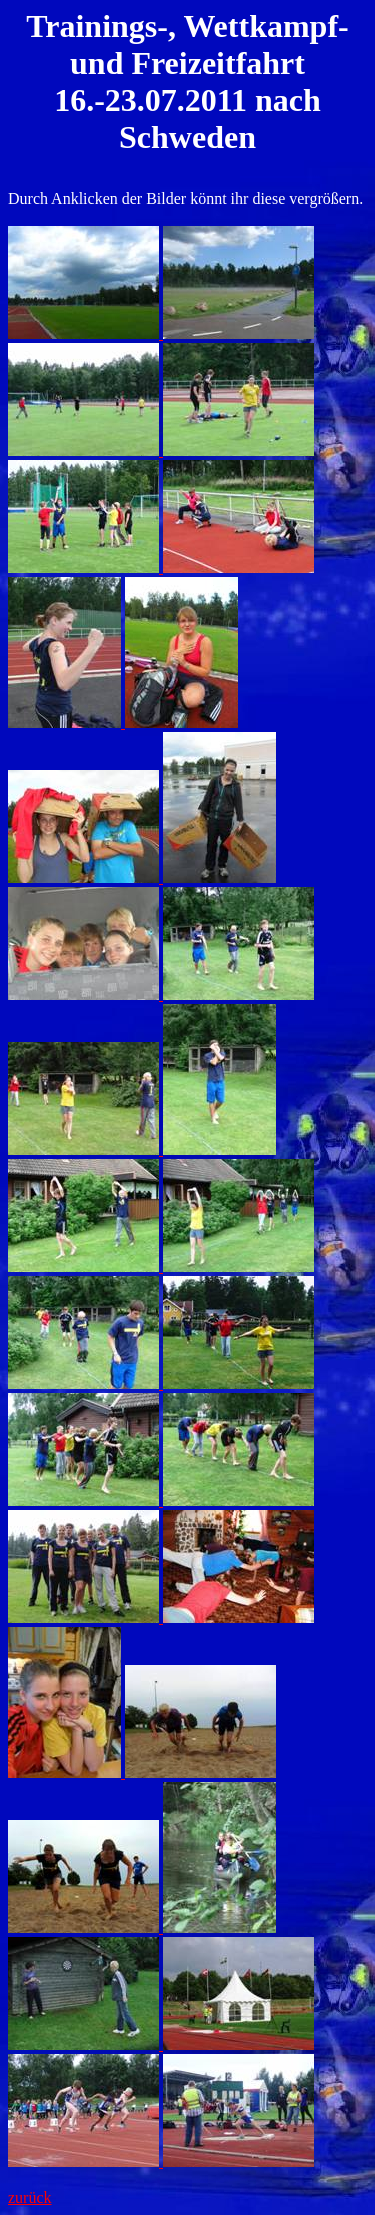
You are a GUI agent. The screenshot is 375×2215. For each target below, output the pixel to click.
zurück (30, 2197)
